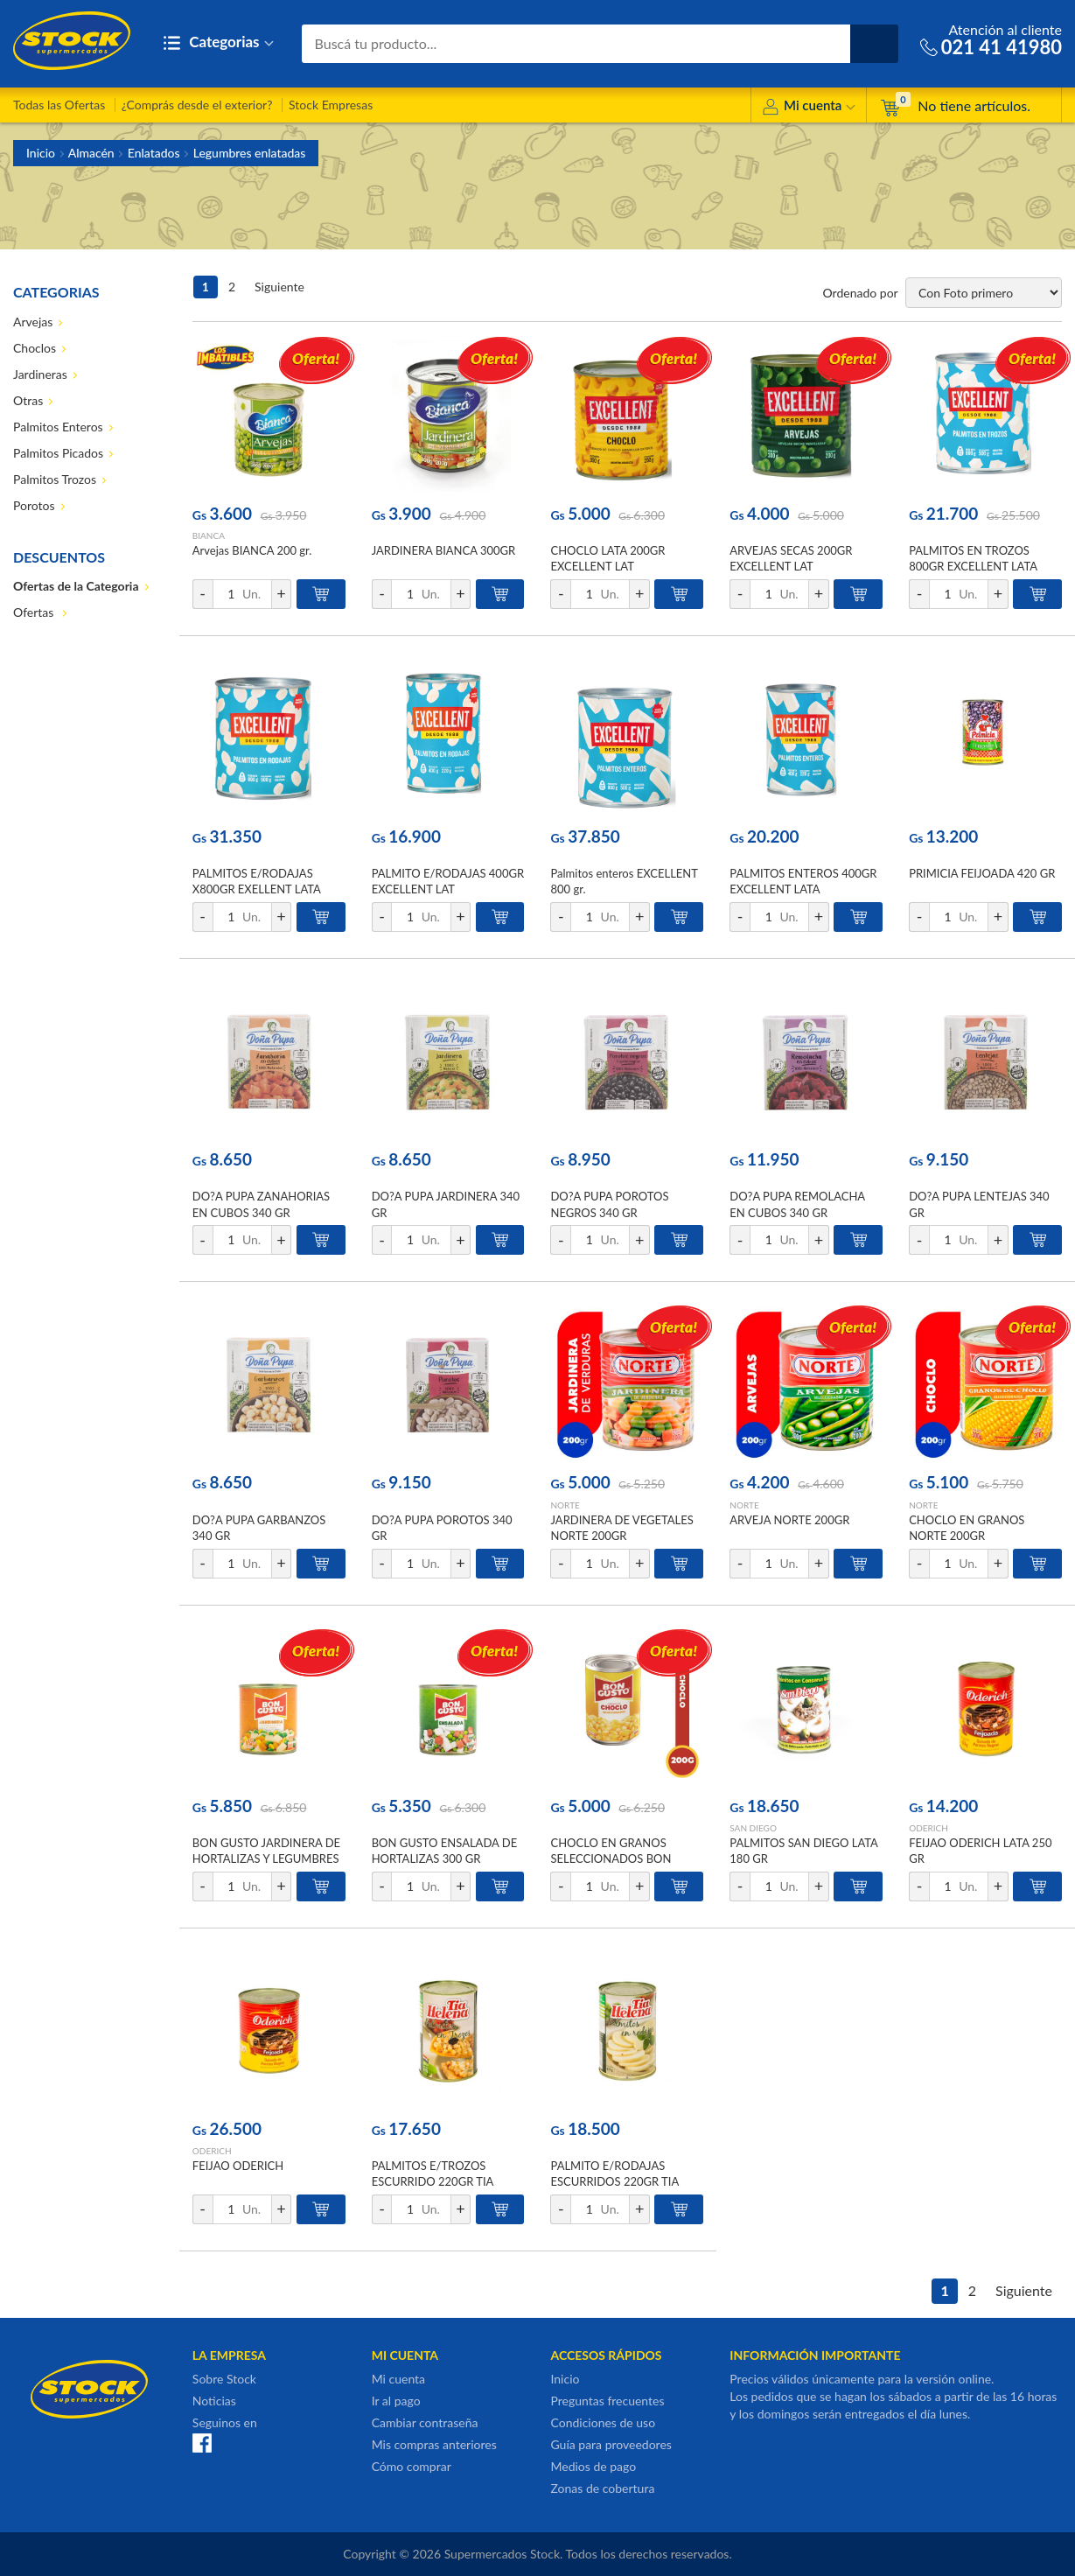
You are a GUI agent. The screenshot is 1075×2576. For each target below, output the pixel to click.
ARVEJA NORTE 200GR (789, 1520)
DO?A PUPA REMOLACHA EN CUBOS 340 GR (796, 1204)
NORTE (564, 1505)
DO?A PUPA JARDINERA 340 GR (446, 1204)
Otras (28, 400)
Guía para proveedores (610, 2444)
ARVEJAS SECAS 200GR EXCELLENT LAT (790, 558)
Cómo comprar (411, 2466)
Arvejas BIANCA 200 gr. (252, 550)
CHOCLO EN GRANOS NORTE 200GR (966, 1528)
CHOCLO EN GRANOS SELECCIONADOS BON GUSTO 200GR (610, 1858)
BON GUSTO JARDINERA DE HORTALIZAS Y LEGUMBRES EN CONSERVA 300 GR (266, 1858)
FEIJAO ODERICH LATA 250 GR (980, 1851)
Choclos (34, 347)
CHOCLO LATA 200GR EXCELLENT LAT (607, 558)
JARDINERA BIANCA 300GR (444, 550)
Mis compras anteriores (434, 2444)
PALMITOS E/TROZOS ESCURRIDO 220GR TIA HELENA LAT (432, 2181)
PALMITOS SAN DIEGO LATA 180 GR (803, 1851)
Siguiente (279, 286)
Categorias (218, 43)
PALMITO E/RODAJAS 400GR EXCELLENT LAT (448, 881)
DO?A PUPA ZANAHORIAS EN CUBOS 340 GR (261, 1204)
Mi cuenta (808, 108)
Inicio (40, 152)
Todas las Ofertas (59, 104)
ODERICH (928, 1828)
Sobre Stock (224, 2378)
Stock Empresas (331, 104)
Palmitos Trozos (54, 479)
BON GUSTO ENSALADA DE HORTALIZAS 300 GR (445, 1851)
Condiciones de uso (602, 2422)
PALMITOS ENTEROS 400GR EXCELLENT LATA (802, 881)
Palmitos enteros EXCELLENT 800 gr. (623, 881)
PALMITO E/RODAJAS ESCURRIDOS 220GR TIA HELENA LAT (614, 2181)
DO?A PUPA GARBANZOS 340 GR (258, 1528)
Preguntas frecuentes (607, 2400)
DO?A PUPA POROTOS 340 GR (442, 1528)
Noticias (214, 2400)
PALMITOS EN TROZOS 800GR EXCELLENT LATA (973, 558)
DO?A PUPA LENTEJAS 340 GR (979, 1204)
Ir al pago (396, 2400)
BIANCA (208, 535)
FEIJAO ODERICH (237, 2166)
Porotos (34, 505)
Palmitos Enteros (58, 426)
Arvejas (32, 321)
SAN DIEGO (753, 1828)
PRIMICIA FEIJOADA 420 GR (982, 873)
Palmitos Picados (58, 452)
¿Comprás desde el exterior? (197, 104)
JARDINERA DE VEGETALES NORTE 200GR (621, 1528)
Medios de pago (593, 2466)
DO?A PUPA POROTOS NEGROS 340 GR (609, 1204)
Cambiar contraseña (425, 2422)
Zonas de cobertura (602, 2488)
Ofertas (35, 612)
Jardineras (40, 374)
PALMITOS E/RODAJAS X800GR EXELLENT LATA (256, 881)
